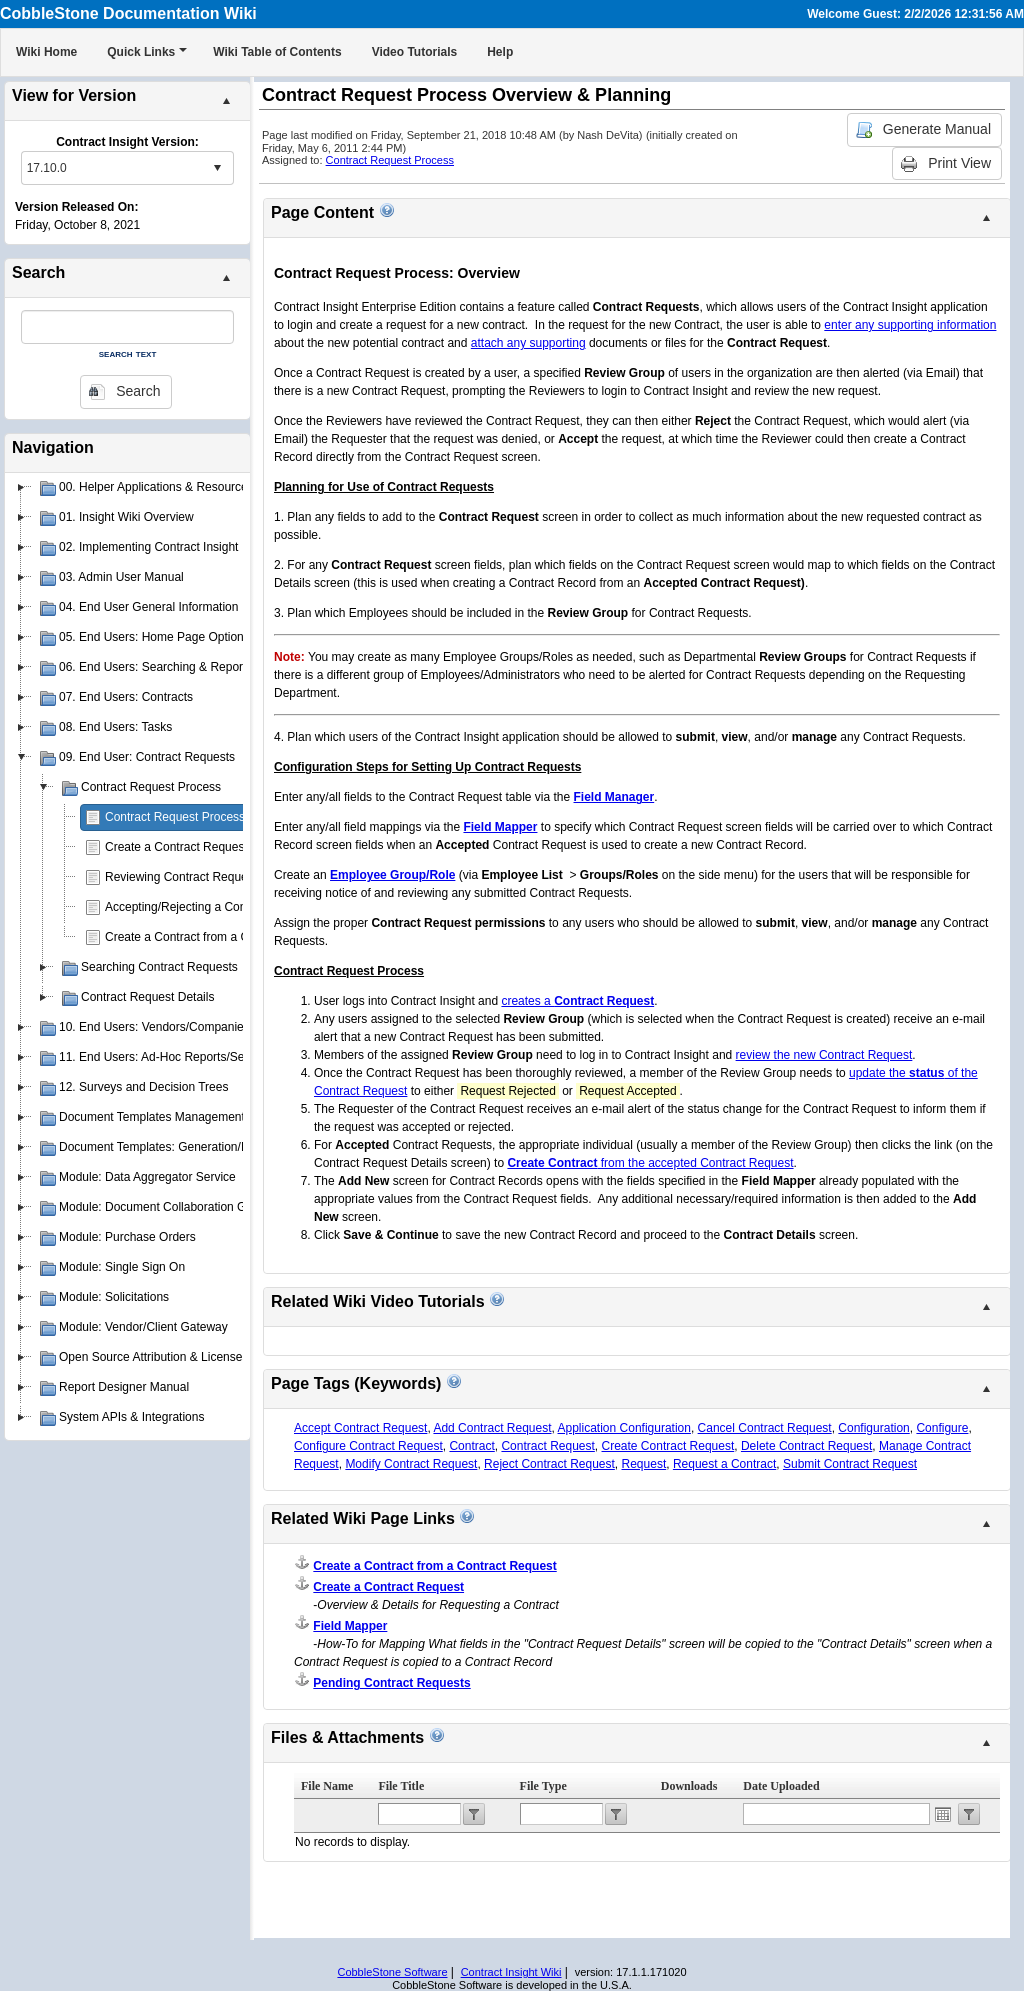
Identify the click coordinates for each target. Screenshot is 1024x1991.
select (217, 168)
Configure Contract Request (368, 1446)
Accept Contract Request (360, 1428)
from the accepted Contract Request (650, 1163)
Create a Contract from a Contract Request (219, 937)
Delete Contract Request (806, 1446)
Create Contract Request (668, 1446)
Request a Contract (724, 1464)
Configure (942, 1428)
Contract (471, 1446)
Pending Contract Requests (391, 1683)
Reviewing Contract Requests (184, 877)
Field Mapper (350, 1626)
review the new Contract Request (824, 1055)
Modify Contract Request (411, 1464)
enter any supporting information (910, 325)
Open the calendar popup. (943, 1814)
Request (644, 1464)
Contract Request (547, 1446)
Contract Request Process (390, 160)
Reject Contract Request (549, 1464)
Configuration (873, 1428)
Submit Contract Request (850, 1464)
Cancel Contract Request (765, 1428)
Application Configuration (624, 1428)
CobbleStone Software (392, 1972)
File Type (543, 1786)
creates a (577, 1001)
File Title (401, 1786)
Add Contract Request (492, 1428)
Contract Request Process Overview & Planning (232, 817)
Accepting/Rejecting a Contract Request (211, 907)
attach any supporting (528, 343)
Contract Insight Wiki (511, 1972)
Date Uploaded (781, 1786)
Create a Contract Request (176, 847)
